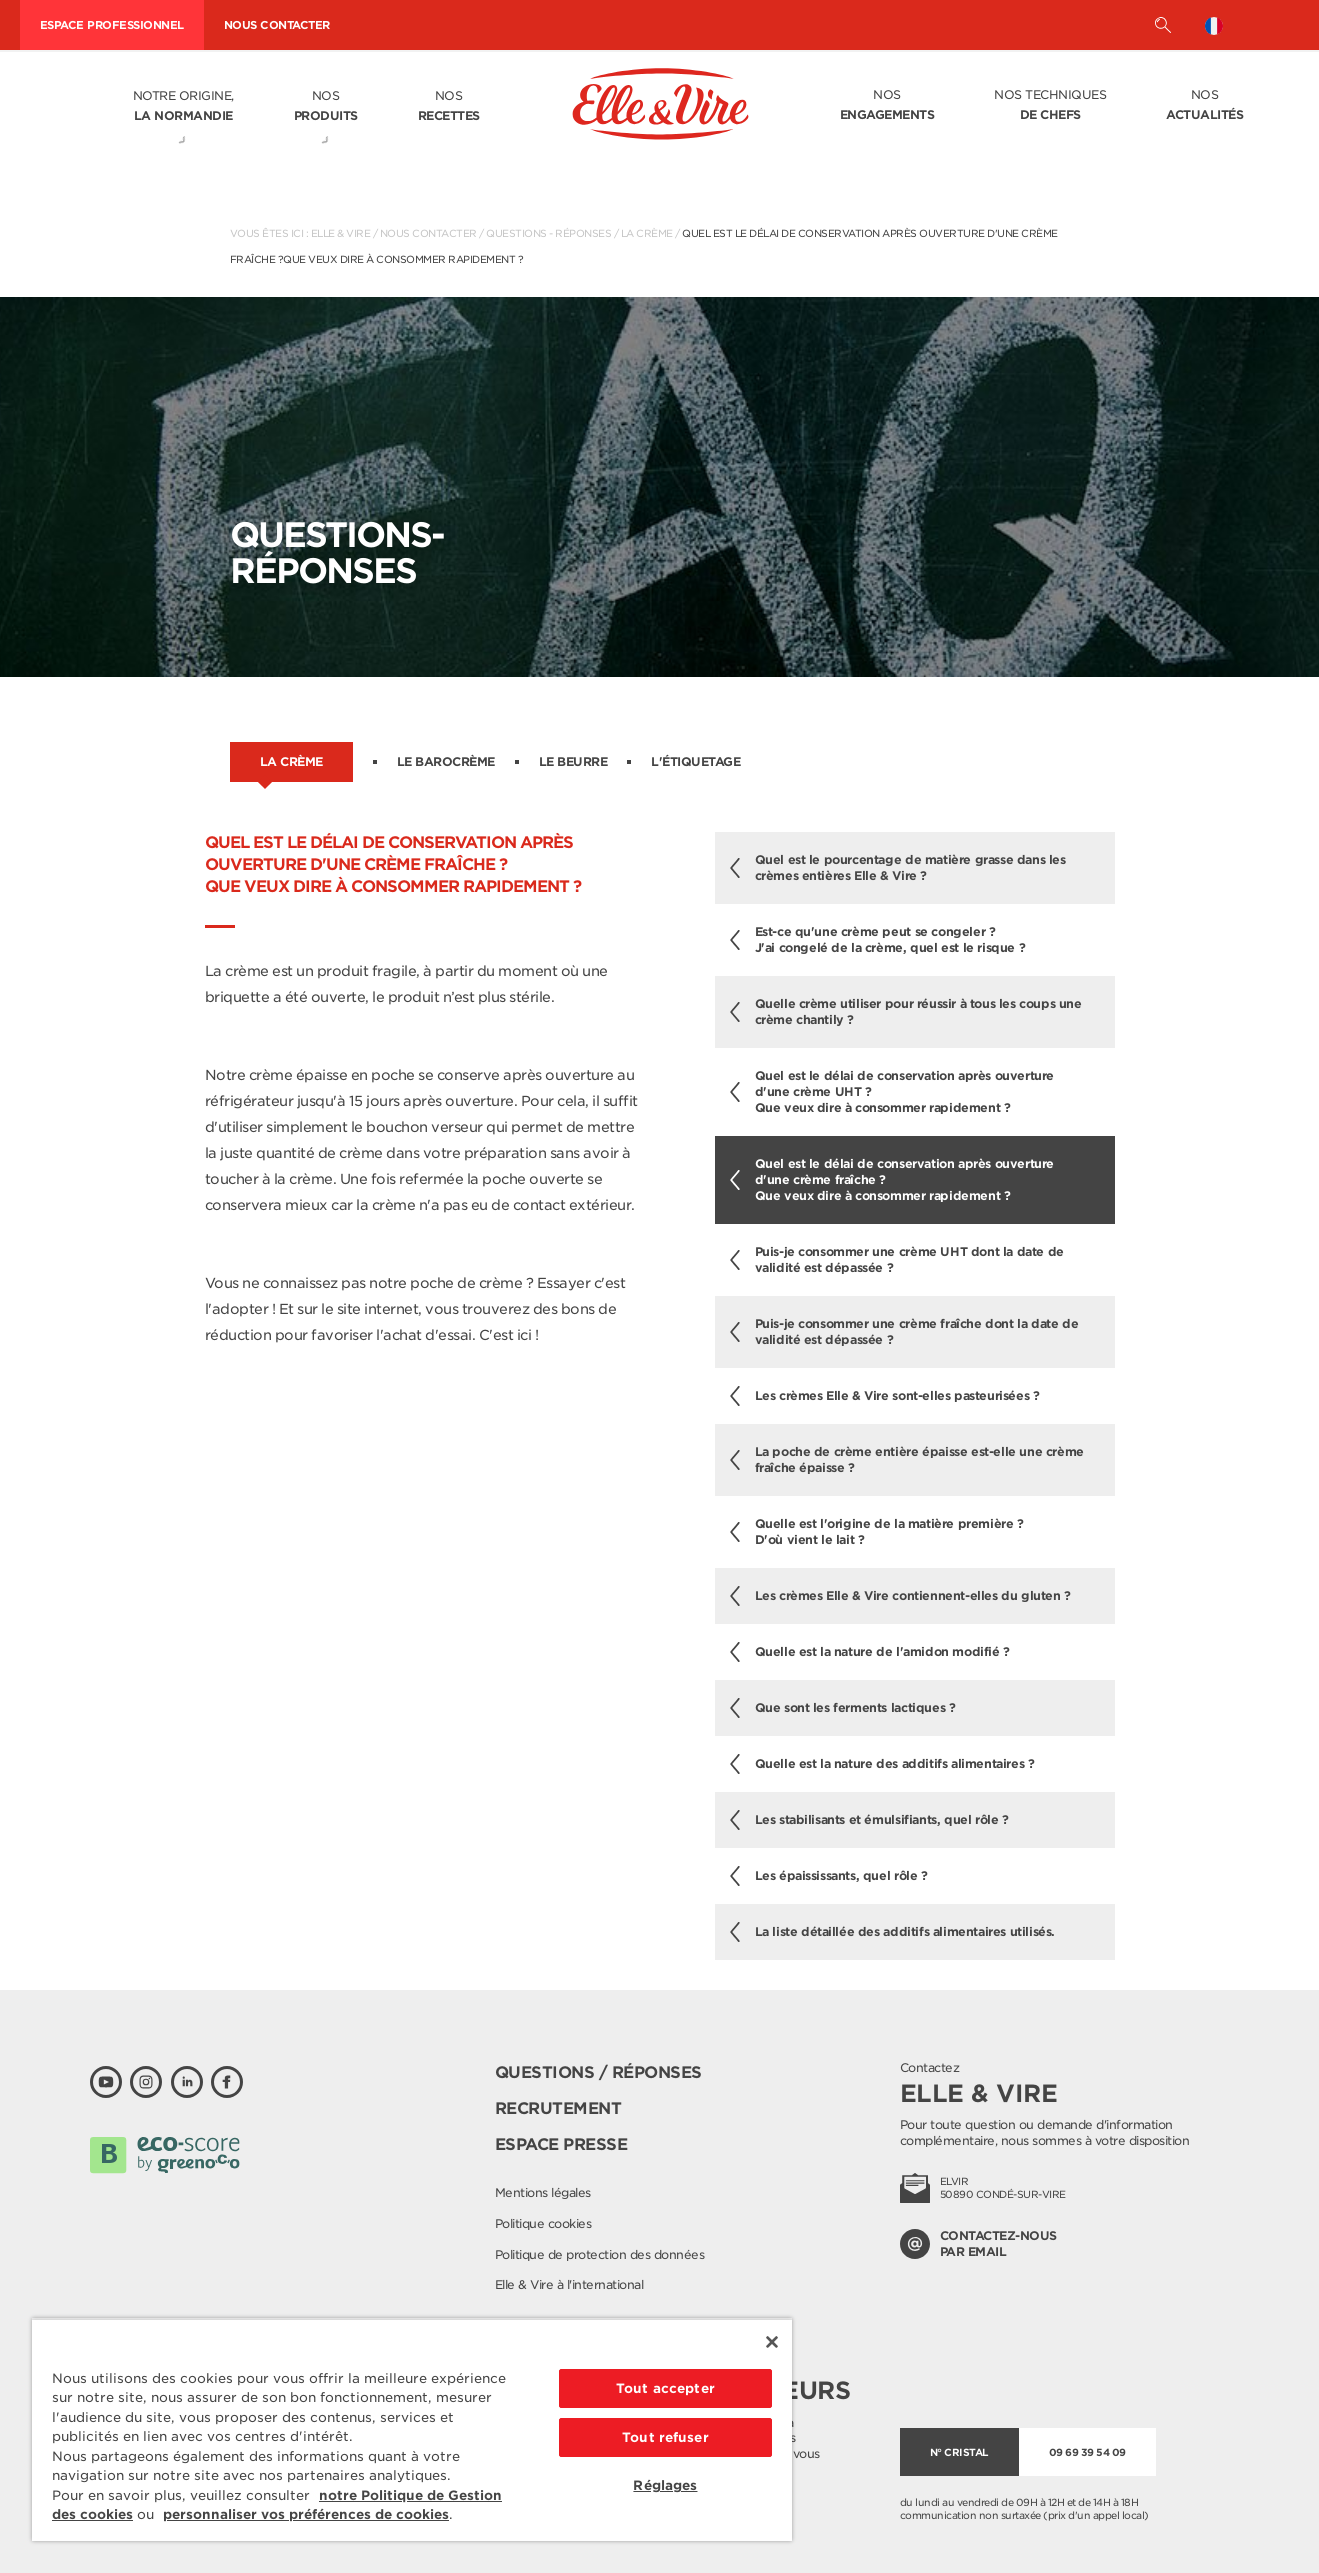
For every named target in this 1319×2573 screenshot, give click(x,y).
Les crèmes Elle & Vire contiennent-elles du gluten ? (900, 1596)
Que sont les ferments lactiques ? (843, 1708)
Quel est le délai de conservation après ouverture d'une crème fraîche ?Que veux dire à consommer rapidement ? (892, 1179)
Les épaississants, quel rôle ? (829, 1876)
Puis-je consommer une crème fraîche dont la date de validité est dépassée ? (904, 1331)
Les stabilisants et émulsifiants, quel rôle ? (869, 1820)
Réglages (665, 2485)
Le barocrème (446, 761)
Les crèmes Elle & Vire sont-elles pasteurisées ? (885, 1396)
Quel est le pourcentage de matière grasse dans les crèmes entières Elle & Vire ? (898, 867)
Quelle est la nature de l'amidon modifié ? (870, 1652)
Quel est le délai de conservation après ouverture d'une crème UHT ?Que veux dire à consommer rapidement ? (892, 1091)
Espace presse (561, 2144)
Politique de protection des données (600, 2254)
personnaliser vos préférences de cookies (306, 2514)
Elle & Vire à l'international (569, 2284)
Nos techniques (1050, 106)
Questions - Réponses (548, 233)
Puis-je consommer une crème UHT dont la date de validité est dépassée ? (897, 1259)
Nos (326, 107)
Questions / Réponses (598, 2072)
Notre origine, (183, 107)
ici (524, 1335)
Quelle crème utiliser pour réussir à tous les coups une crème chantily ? (906, 1011)
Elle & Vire (341, 233)
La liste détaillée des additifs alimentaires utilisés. (892, 1932)
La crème (647, 233)
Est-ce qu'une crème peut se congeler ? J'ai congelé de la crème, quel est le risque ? (878, 939)
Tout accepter (665, 2388)
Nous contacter (428, 233)
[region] (412, 2429)
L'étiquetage (695, 761)
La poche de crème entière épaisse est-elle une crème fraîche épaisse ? (907, 1459)
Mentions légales (543, 2192)
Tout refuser (665, 2437)
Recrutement (558, 2108)
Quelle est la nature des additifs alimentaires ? (882, 1764)
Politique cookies (543, 2223)
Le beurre (573, 761)
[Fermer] (772, 2342)
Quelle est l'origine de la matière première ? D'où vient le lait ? (877, 1531)
